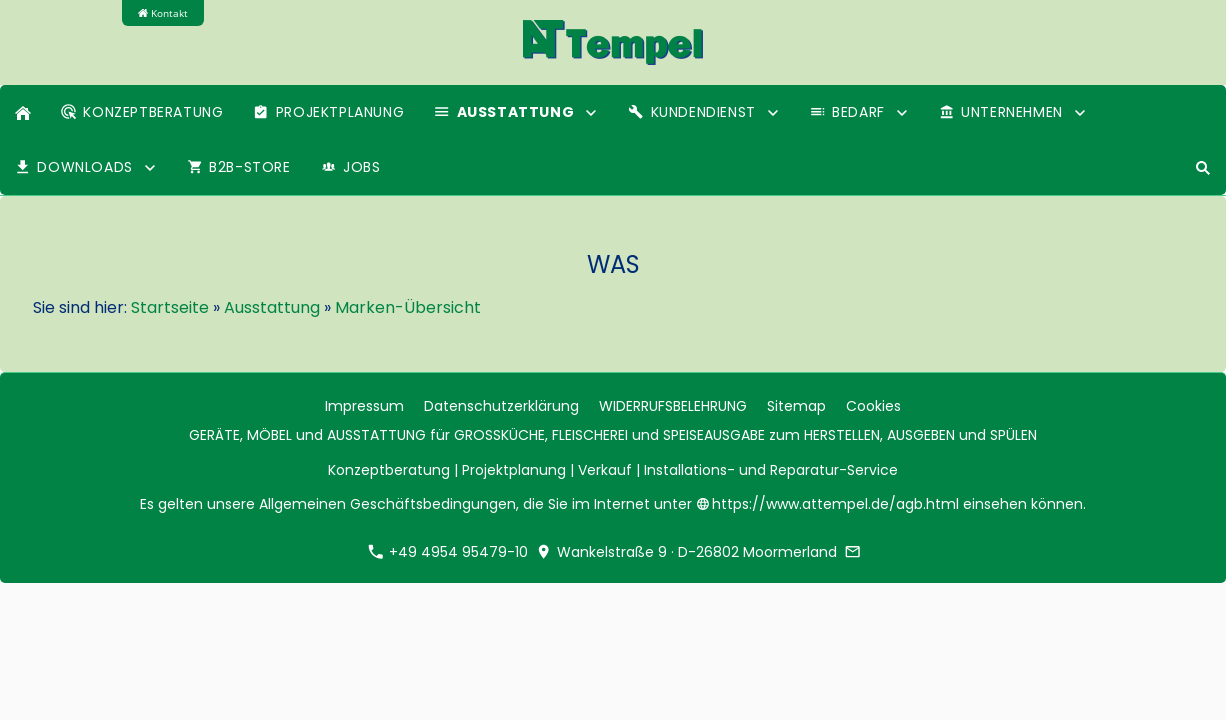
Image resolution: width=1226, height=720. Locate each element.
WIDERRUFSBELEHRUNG (673, 406)
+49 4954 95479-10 (448, 552)
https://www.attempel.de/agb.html (830, 504)
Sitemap (796, 406)
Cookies (873, 406)
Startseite (170, 307)
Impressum (364, 406)
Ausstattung (272, 307)
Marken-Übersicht (408, 307)
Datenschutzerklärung (501, 406)
